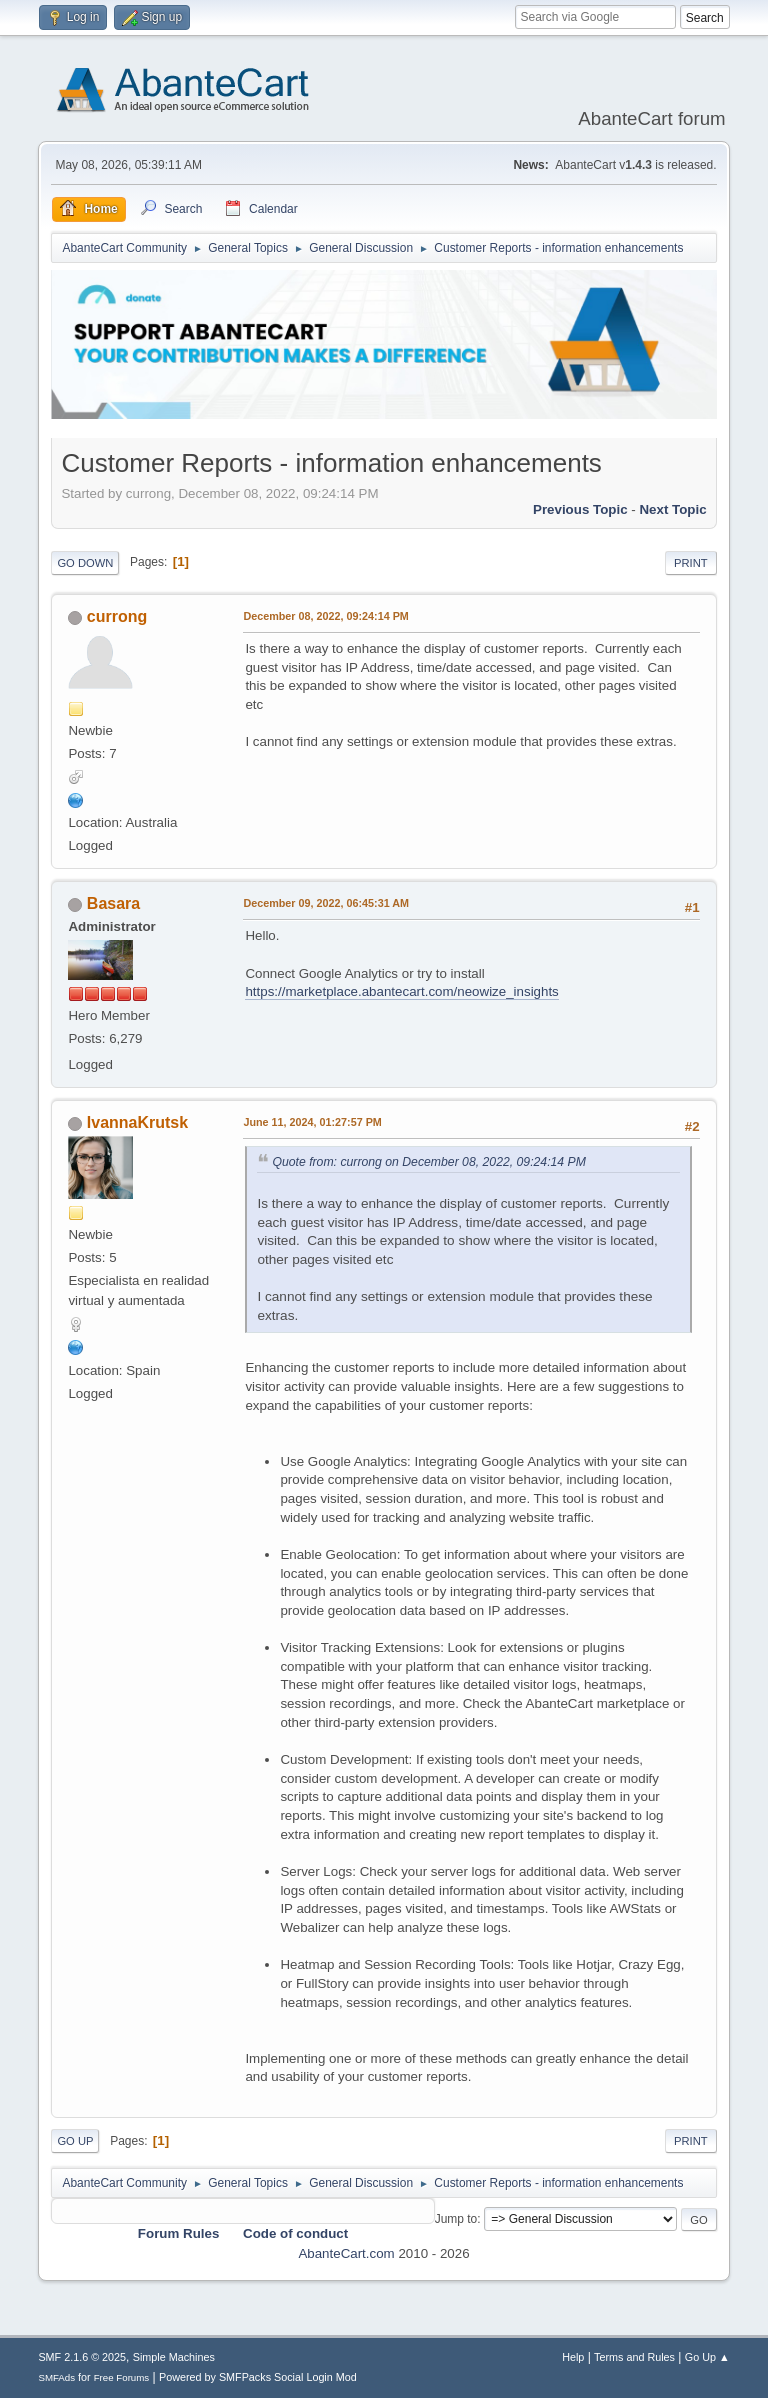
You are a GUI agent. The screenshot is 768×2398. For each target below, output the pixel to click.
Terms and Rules (634, 2357)
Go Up (75, 2141)
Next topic (672, 509)
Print (691, 563)
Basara (113, 903)
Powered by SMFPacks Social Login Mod (258, 2377)
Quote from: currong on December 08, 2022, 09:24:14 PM (429, 1162)
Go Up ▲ (707, 2357)
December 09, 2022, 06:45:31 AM (326, 903)
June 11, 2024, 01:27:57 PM (312, 1122)
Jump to (456, 2219)
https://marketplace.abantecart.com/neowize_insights (401, 991)
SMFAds (56, 2377)
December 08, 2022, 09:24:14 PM (325, 616)
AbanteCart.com (346, 2253)
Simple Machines (174, 2357)
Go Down (85, 563)
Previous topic (580, 509)
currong (117, 616)
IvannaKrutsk (137, 1122)
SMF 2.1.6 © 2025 (82, 2357)
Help (573, 2357)
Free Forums (122, 2377)
